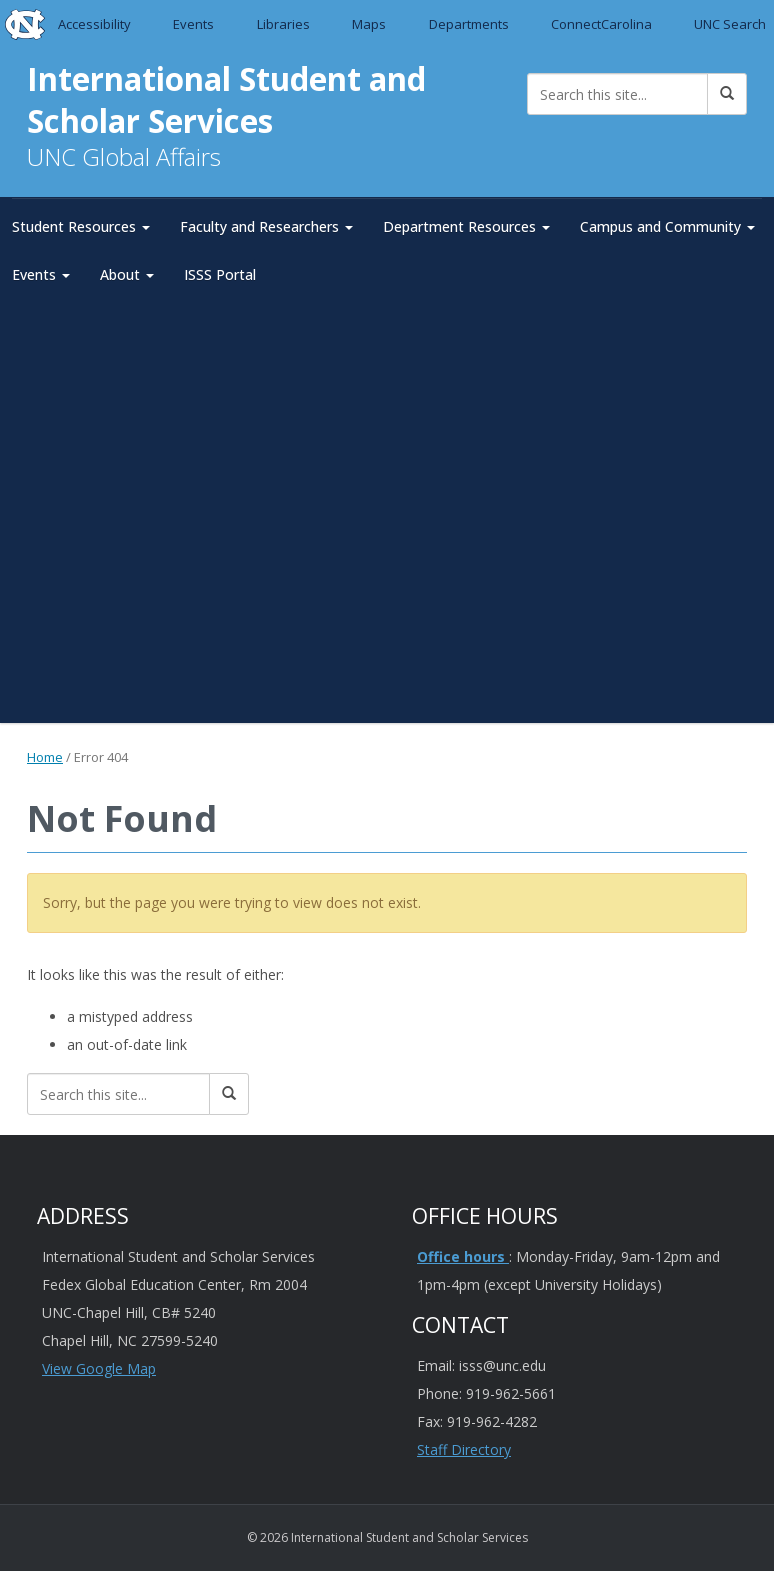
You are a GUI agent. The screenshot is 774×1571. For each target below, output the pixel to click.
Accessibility (94, 24)
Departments (469, 24)
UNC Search (730, 24)
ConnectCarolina (601, 24)
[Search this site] (617, 94)
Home (45, 756)
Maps (369, 24)
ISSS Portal (220, 274)
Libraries (283, 24)
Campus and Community (667, 226)
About (127, 274)
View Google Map (99, 1368)
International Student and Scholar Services (229, 99)
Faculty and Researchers (266, 226)
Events (194, 24)
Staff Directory (464, 1449)
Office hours (463, 1256)
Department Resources (466, 226)
